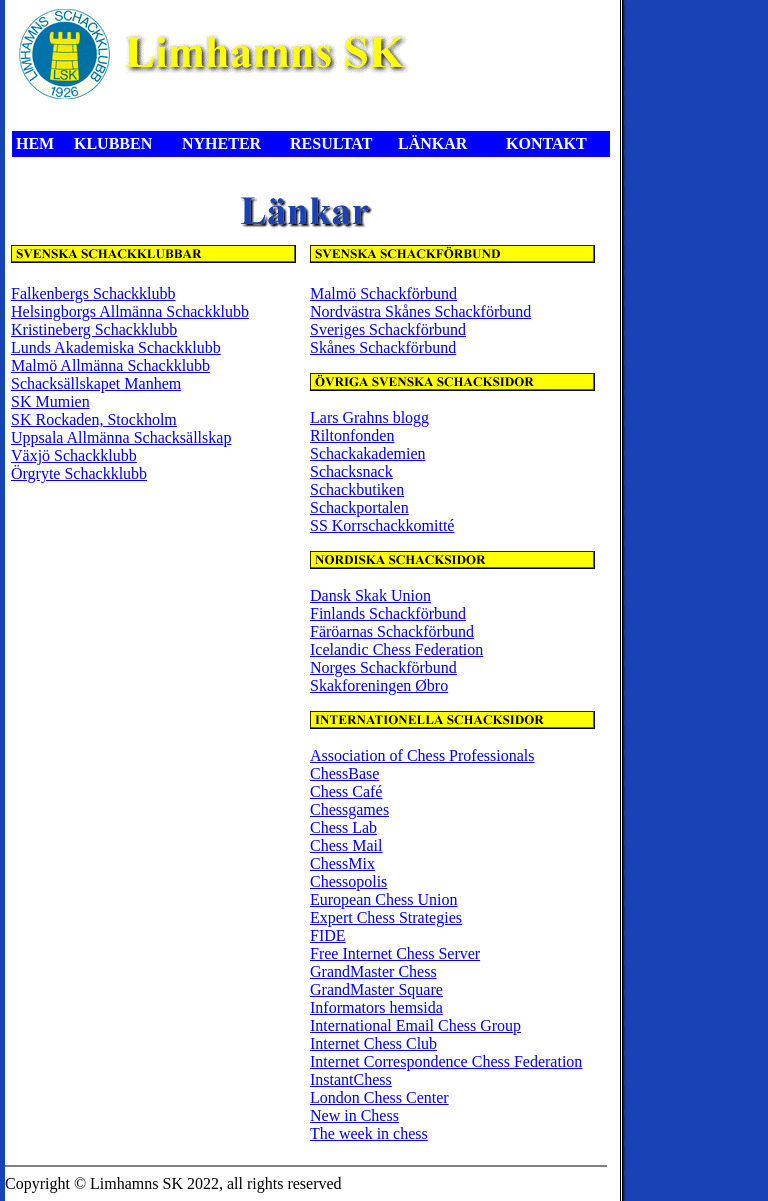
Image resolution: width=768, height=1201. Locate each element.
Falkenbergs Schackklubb (93, 293)
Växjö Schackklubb (74, 455)
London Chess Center (379, 1097)
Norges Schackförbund (383, 667)
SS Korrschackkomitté (382, 525)
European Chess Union (384, 899)
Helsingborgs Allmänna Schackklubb (130, 311)
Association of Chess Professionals (422, 755)
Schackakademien (368, 453)
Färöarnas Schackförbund (392, 631)
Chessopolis (348, 881)
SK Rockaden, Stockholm (94, 419)
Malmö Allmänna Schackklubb (110, 365)
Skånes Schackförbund (383, 347)
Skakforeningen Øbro (379, 685)
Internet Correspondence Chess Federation (446, 1061)
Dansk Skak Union (370, 595)
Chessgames (349, 809)
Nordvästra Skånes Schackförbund (420, 311)
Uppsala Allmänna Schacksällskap (121, 437)
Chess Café (346, 791)
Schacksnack (351, 471)
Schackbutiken (357, 489)
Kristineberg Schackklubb (94, 329)
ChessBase (344, 773)
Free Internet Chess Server (395, 953)
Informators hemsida (376, 1007)
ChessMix (342, 863)
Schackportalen (359, 507)
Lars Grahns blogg (369, 417)
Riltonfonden (352, 435)
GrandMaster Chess (373, 971)
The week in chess (369, 1133)
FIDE (328, 935)
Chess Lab (343, 827)
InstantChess (351, 1079)
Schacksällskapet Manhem (96, 383)
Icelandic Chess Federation (396, 649)
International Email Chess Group (415, 1025)
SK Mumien (50, 401)
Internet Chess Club (373, 1043)
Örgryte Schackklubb (79, 473)
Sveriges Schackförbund (388, 329)
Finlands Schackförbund (388, 613)
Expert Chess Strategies (386, 917)
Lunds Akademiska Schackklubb (116, 347)
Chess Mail (346, 845)
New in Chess (354, 1115)
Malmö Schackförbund (383, 293)
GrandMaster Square (376, 989)
